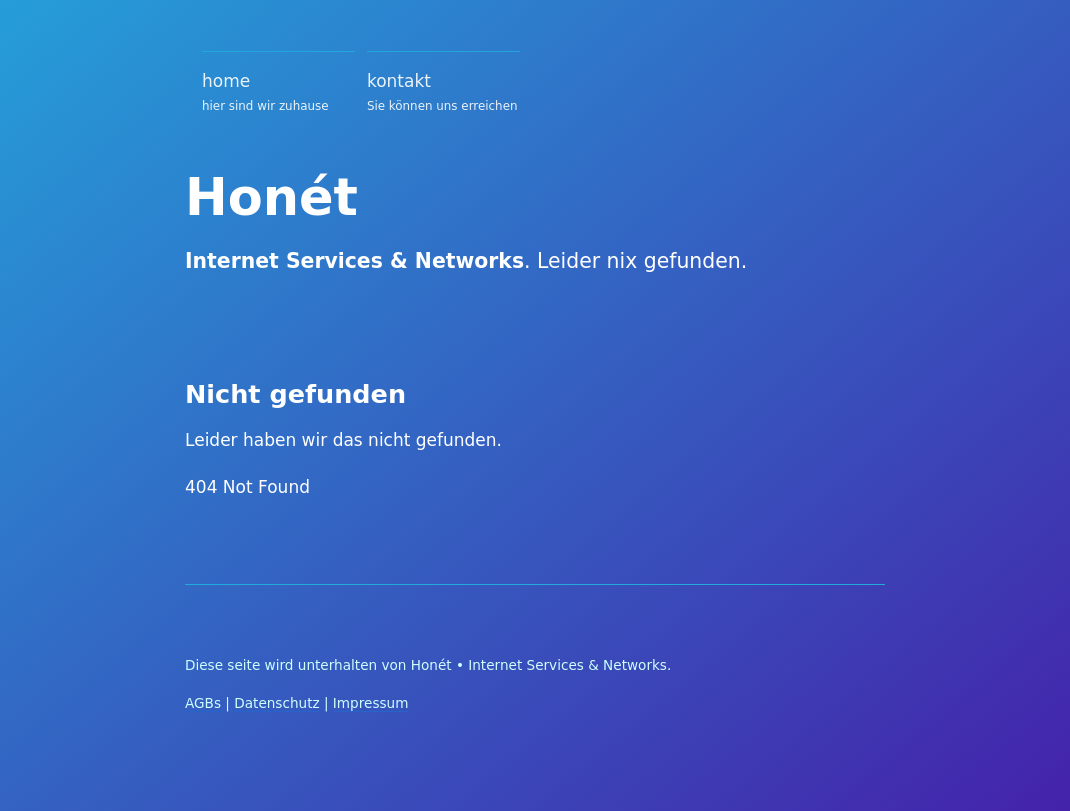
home (278, 94)
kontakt (443, 94)
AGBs (203, 703)
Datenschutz (276, 703)
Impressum (371, 703)
